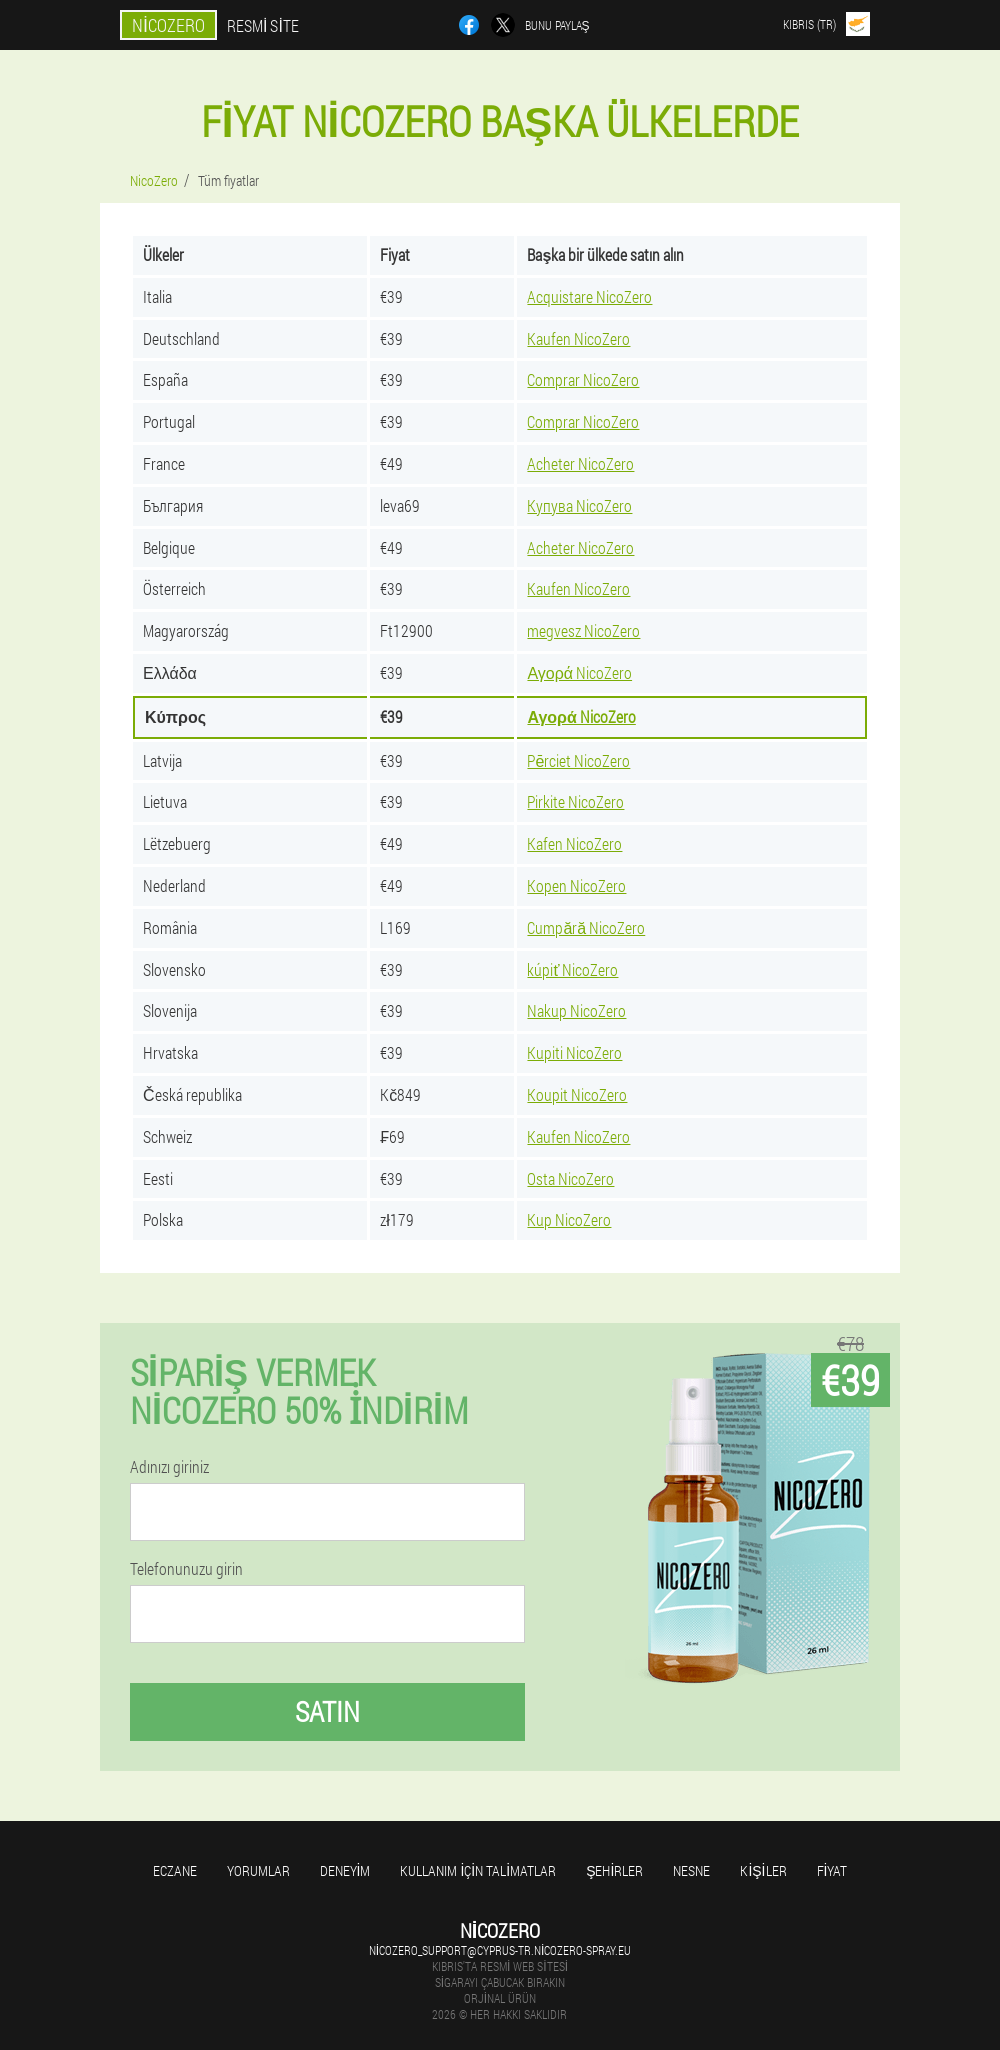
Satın (327, 1711)
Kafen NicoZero (574, 843)
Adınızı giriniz (169, 1467)
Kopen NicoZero (576, 885)
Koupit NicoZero (577, 1094)
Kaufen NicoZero (578, 338)
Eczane (175, 1870)
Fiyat (832, 1870)
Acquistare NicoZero (589, 296)
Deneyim (345, 1870)
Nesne (691, 1870)
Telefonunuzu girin (186, 1569)
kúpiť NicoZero (572, 969)
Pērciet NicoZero (578, 760)
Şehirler (614, 1870)
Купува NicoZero (579, 505)
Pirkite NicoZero (575, 801)
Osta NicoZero (570, 1178)
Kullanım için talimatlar (478, 1870)
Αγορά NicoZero (579, 672)
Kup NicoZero (569, 1219)
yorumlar (258, 1870)
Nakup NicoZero (576, 1010)
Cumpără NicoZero (586, 927)
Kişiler (763, 1870)
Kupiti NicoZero (574, 1052)
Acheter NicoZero (580, 463)
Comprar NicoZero (583, 379)
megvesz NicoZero (583, 630)
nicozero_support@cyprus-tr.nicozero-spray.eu (500, 1950)
